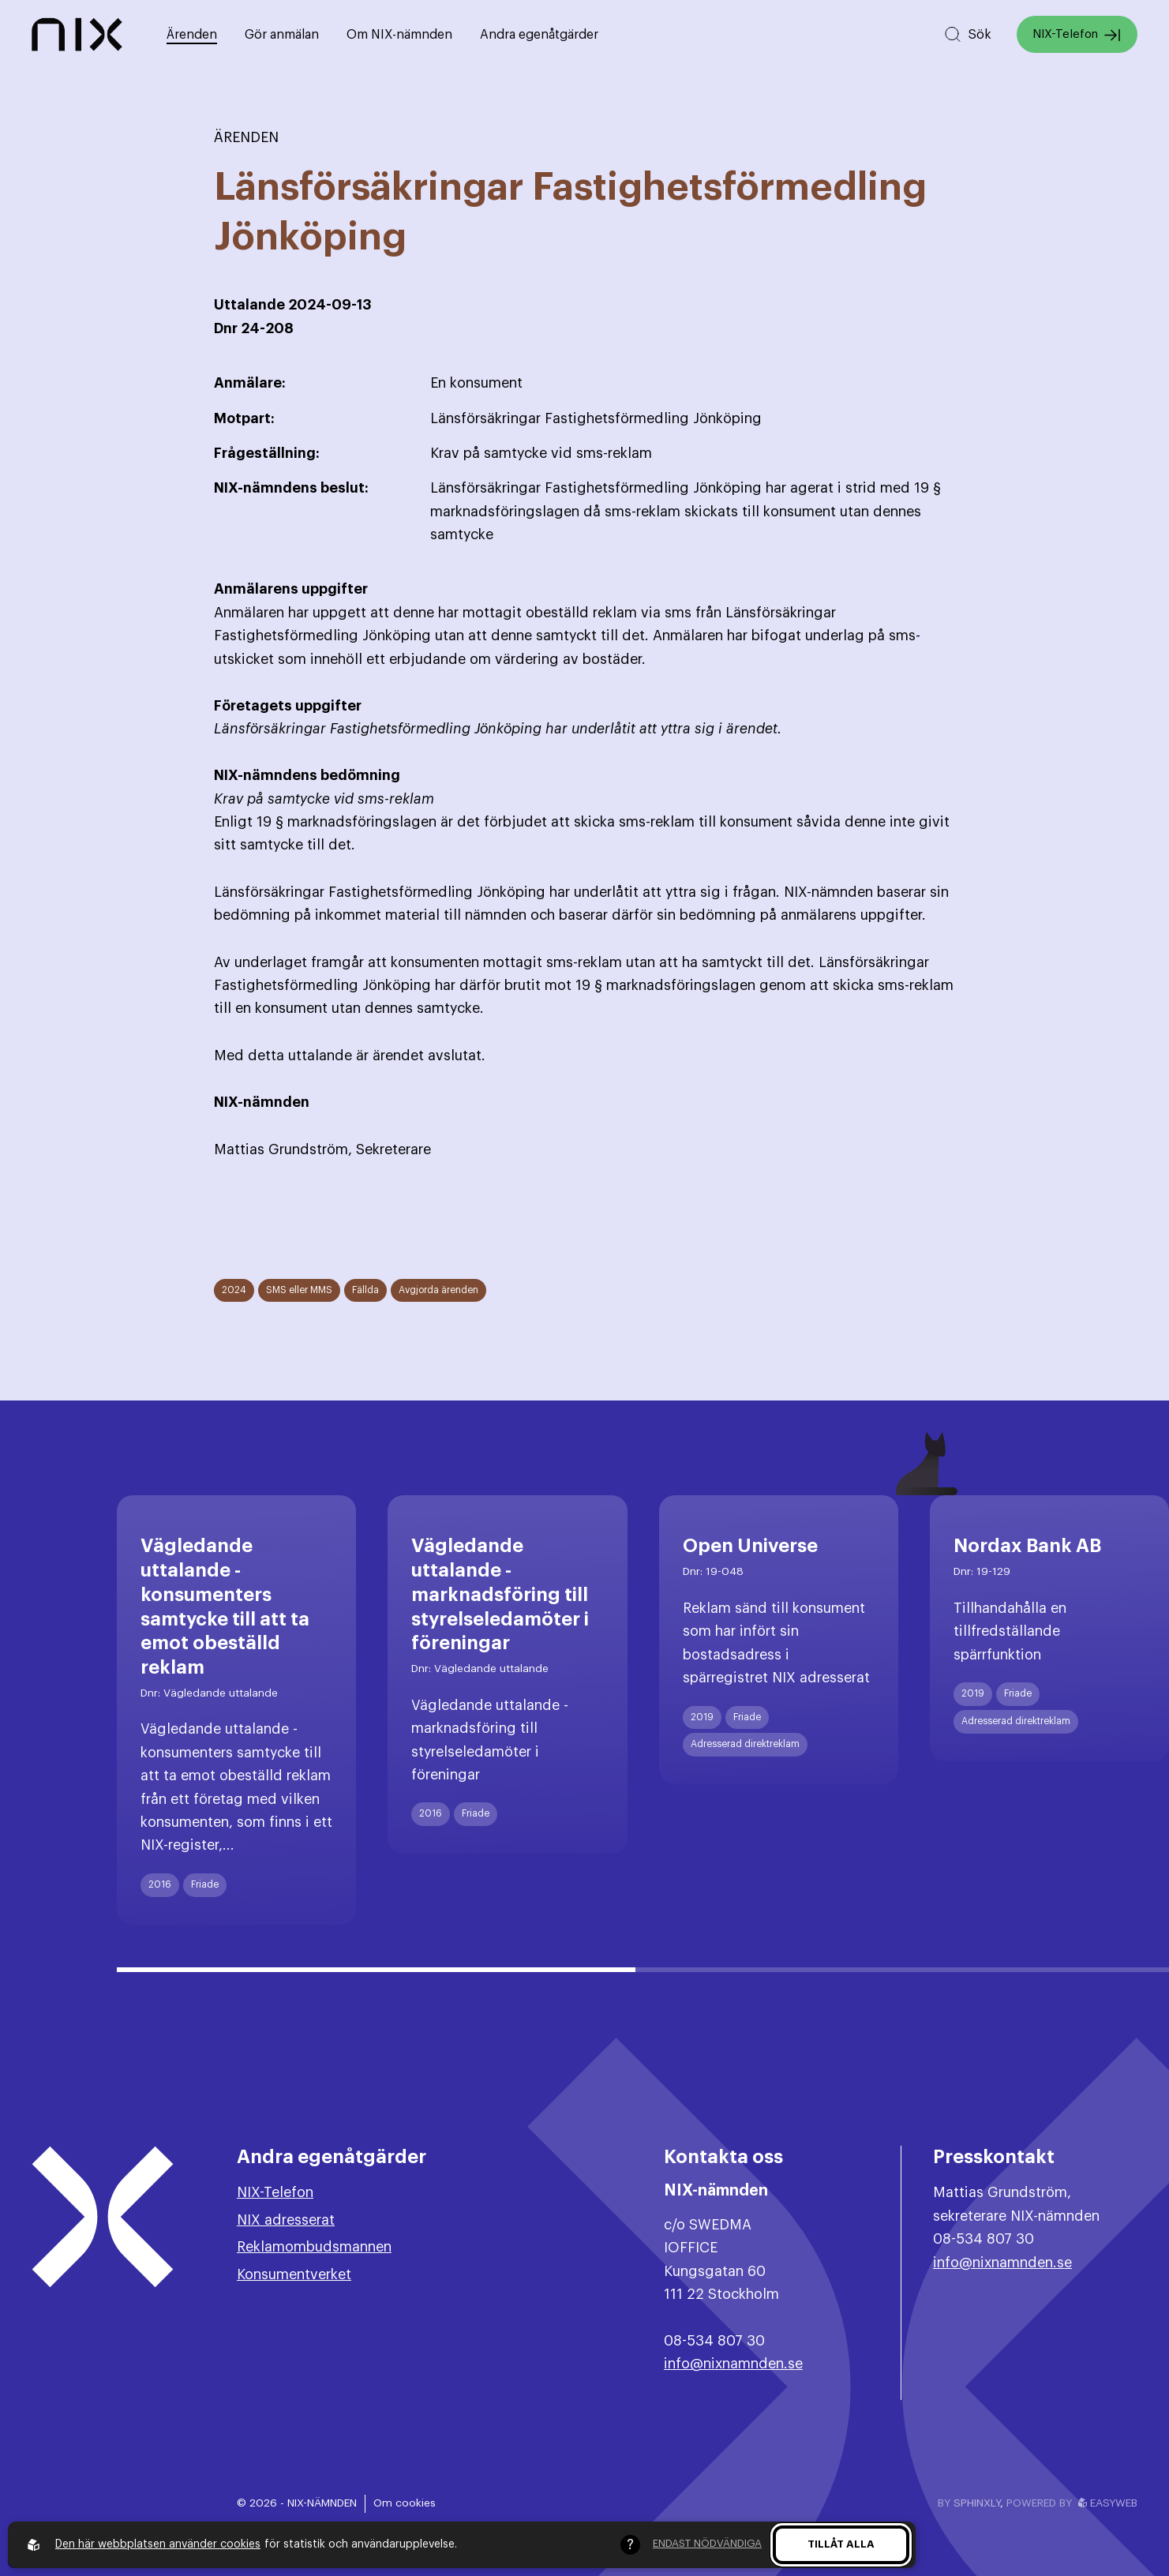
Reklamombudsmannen (314, 2247)
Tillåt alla (841, 2544)
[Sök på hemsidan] (967, 34)
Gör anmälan (282, 34)
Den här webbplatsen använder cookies (157, 2544)
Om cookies (404, 2503)
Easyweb (1107, 2503)
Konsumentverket (294, 2274)
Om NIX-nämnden (399, 34)
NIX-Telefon (1077, 35)
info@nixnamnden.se (733, 2364)
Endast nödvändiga (707, 2543)
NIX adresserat (286, 2220)
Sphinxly (977, 2503)
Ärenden (192, 34)
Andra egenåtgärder (539, 34)
